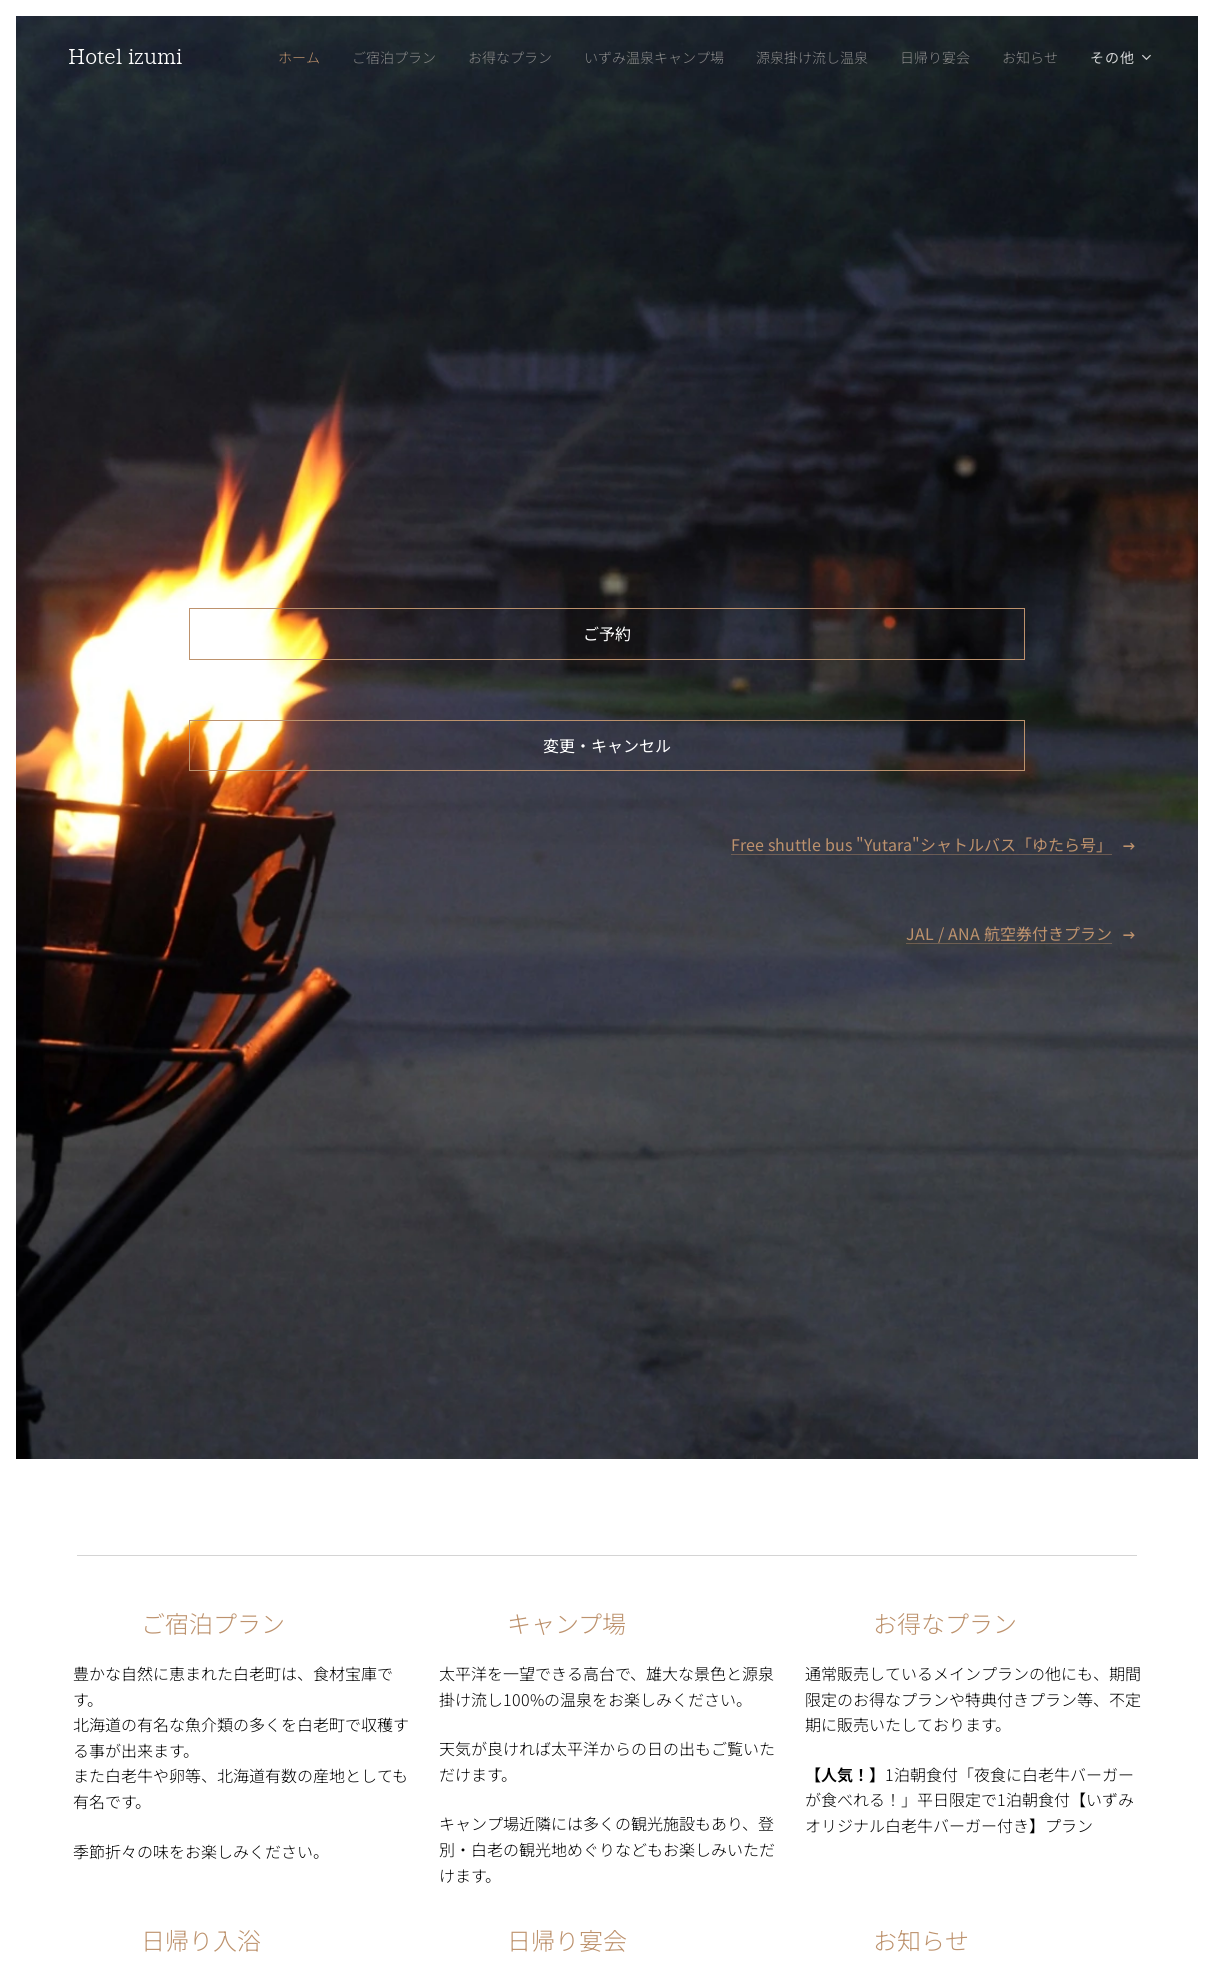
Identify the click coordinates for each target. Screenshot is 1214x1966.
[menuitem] (271, 57)
